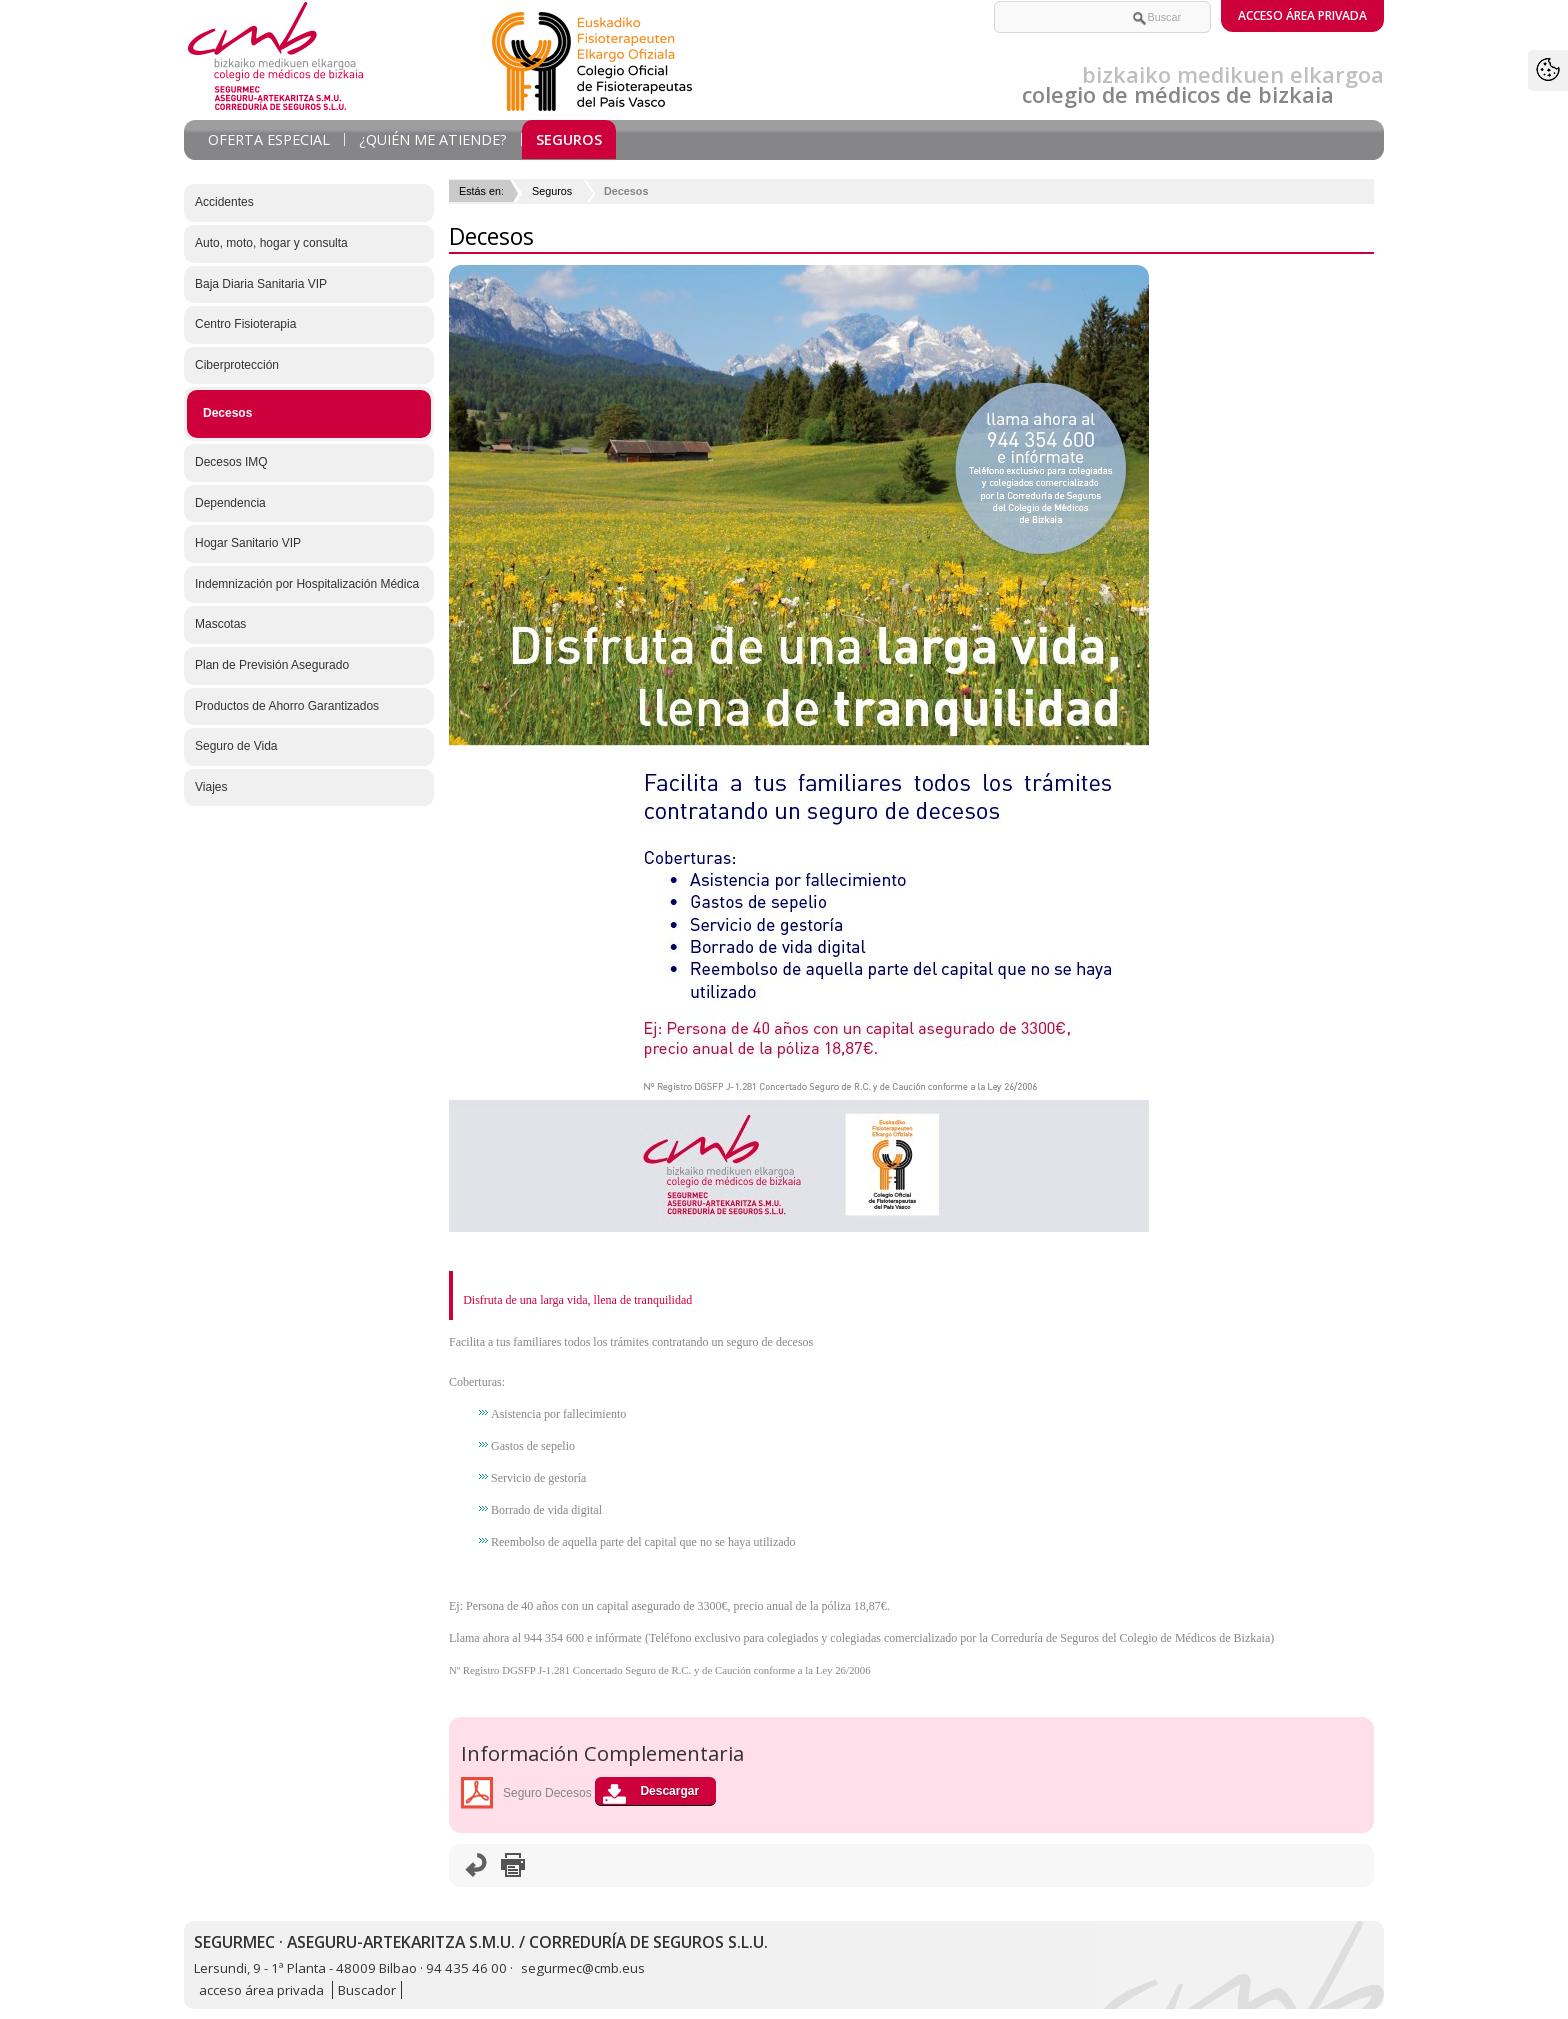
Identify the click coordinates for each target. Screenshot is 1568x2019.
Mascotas (220, 624)
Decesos (227, 413)
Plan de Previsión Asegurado (272, 665)
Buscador (367, 1990)
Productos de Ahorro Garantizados (287, 706)
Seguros (569, 139)
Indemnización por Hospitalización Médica (307, 584)
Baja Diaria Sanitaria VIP (261, 284)
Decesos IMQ (231, 462)
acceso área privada (263, 1990)
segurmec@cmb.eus (583, 1968)
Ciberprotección (237, 365)
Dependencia (230, 503)
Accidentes (224, 202)
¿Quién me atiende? (433, 139)
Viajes (211, 787)
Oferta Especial (269, 139)
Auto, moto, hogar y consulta (271, 243)
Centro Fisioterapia (245, 324)
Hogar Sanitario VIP (248, 543)
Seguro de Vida (236, 746)
